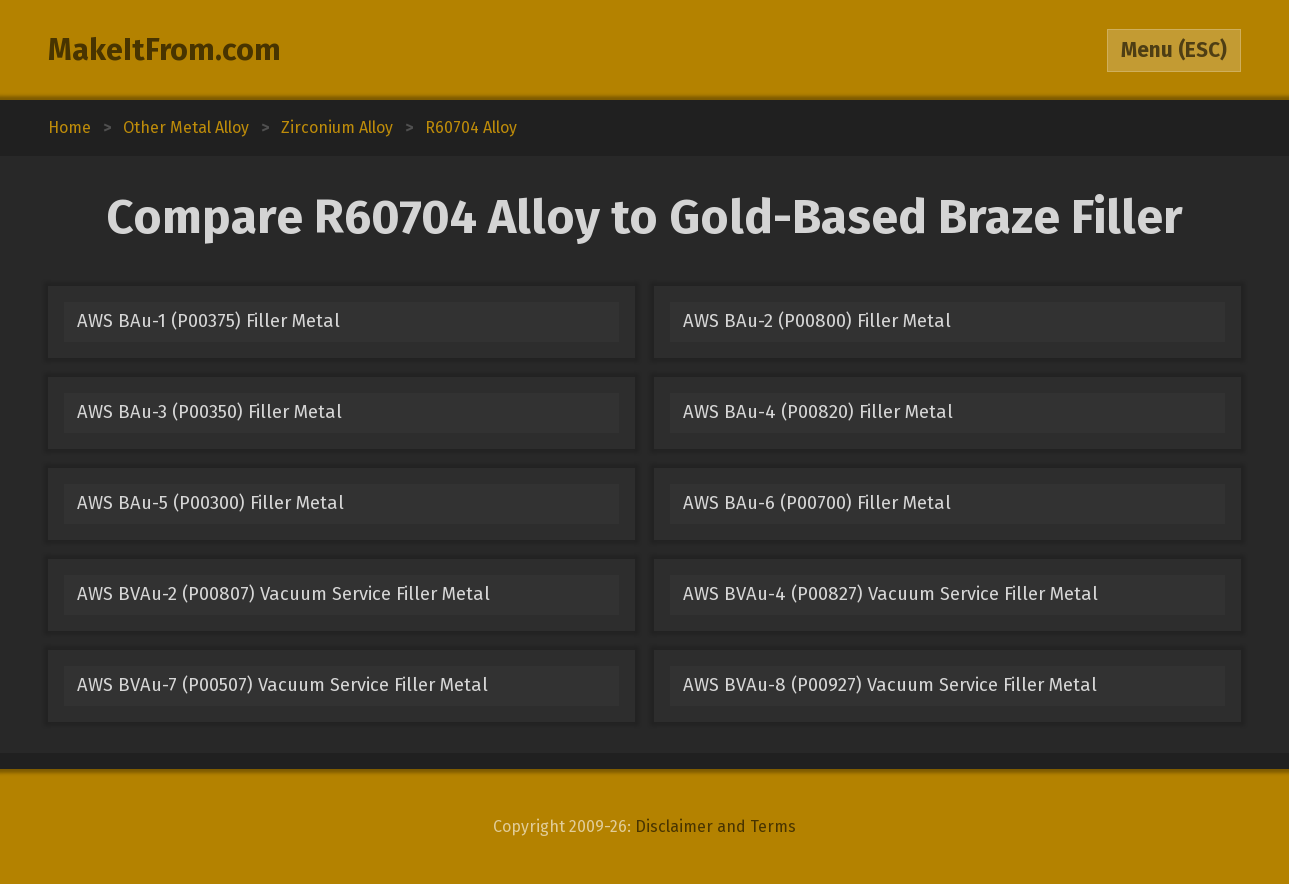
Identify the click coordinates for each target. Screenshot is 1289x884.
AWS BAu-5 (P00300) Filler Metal (210, 503)
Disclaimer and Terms (715, 826)
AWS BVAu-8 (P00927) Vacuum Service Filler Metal (890, 685)
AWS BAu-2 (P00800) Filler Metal (817, 321)
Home (69, 127)
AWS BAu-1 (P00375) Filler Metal (208, 321)
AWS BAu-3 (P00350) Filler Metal (209, 412)
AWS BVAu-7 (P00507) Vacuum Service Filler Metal (282, 685)
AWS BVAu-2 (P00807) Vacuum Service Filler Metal (283, 594)
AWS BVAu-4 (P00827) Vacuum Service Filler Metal (890, 594)
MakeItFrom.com (164, 50)
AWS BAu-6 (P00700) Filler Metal (817, 503)
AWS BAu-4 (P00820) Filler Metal (818, 412)
